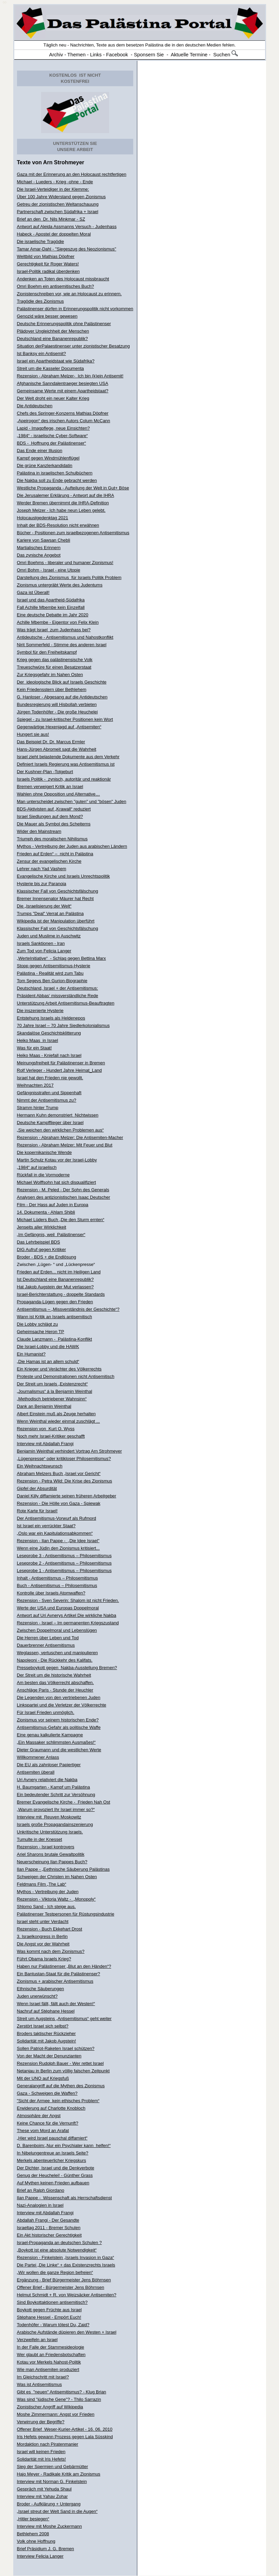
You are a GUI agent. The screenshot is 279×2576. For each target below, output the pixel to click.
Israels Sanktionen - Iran (41, 943)
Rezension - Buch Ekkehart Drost (49, 1928)
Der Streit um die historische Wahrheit (54, 1675)
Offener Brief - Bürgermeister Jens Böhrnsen (60, 2287)
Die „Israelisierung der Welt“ (44, 906)
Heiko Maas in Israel (37, 1040)
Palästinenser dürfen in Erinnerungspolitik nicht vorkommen (75, 308)
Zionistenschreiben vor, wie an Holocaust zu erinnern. (69, 293)
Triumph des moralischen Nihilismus (52, 838)
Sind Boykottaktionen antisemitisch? (52, 2302)
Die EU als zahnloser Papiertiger (49, 1764)
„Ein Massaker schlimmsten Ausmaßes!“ (56, 1742)
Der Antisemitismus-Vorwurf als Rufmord (56, 1518)
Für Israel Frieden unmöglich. (45, 1712)
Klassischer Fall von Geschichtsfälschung (57, 891)
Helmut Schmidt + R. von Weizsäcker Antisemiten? (67, 2294)
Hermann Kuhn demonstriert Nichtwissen (58, 1115)
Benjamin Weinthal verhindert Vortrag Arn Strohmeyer (69, 1451)
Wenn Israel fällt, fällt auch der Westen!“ (56, 2003)
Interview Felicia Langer (40, 2556)
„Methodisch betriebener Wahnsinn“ (52, 1398)
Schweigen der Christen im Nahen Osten (57, 1876)
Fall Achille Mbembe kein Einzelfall (51, 607)
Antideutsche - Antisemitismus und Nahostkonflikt (65, 637)
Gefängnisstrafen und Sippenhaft (49, 1092)
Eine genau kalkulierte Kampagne (50, 1734)
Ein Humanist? (31, 1354)
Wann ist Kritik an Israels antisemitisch (54, 1316)
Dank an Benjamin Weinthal (44, 1406)
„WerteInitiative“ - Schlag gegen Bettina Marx (61, 958)
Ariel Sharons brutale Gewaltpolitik (51, 1854)
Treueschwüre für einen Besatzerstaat (54, 667)
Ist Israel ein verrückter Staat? (46, 1525)
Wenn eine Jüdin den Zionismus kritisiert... (58, 1548)
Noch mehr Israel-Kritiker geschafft (51, 1436)
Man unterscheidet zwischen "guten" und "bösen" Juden (71, 801)
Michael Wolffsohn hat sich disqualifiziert (56, 1182)
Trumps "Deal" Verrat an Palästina (50, 913)
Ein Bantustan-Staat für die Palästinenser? (58, 1973)
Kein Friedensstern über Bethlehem (52, 689)
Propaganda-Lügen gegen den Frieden (55, 1301)
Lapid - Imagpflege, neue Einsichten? (53, 428)
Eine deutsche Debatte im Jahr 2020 (52, 614)
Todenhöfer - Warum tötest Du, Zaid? (53, 2324)
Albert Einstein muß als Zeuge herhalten (56, 1413)
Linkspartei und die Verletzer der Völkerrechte (61, 1704)
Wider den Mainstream (39, 831)
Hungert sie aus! (33, 734)
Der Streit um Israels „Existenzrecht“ (52, 1383)
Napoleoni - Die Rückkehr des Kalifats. (55, 1660)
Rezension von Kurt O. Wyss (46, 1428)
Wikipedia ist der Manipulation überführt (55, 920)
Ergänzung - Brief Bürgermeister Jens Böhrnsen (64, 2279)
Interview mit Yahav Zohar (42, 2496)
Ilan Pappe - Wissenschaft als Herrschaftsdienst (64, 2197)
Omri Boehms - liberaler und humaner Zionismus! (65, 562)
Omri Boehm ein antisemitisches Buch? (55, 286)
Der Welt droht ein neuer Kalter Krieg (53, 398)
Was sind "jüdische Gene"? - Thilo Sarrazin (59, 2399)
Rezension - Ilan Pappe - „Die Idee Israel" (58, 1540)
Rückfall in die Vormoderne (43, 1174)
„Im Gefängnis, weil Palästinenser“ (51, 1234)
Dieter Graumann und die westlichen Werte (59, 1749)
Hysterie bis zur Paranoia (41, 883)
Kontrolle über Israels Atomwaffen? (51, 1592)
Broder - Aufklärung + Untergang (49, 2503)
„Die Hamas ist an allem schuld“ (48, 1361)
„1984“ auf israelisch (37, 1167)
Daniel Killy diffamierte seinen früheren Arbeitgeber (66, 1495)
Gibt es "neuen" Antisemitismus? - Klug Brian (61, 2391)
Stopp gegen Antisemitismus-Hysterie (53, 965)
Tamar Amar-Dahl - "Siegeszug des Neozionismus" (66, 248)
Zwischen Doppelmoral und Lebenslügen (57, 1630)
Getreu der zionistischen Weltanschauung (58, 204)
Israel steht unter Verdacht (43, 1921)
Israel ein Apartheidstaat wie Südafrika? (55, 360)
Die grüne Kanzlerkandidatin (44, 465)
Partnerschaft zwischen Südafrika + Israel (58, 211)
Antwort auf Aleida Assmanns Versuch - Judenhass (67, 226)
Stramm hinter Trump (37, 1107)
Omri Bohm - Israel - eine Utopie (48, 570)
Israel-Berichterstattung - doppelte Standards (61, 1294)
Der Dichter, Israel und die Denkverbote (55, 2167)
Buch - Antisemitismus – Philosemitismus (57, 1585)
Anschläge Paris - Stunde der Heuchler (55, 1690)
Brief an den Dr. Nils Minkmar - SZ (51, 219)
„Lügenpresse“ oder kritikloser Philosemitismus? (64, 1458)
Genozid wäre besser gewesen (47, 316)
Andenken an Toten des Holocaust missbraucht (63, 278)
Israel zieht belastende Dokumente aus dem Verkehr (68, 756)
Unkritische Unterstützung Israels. (50, 1831)
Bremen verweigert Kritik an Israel (50, 786)
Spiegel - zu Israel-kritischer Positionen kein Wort (65, 719)
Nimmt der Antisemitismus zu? (46, 1100)
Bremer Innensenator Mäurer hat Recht (55, 898)
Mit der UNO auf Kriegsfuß (43, 2078)
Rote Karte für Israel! (37, 1510)
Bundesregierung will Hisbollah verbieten (57, 704)
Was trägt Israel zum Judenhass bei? (54, 629)
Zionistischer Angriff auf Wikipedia (50, 2406)
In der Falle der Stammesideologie (50, 2347)
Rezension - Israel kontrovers (45, 1846)
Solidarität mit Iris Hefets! (41, 2459)
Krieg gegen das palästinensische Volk (55, 659)
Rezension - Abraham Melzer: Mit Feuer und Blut (64, 1144)
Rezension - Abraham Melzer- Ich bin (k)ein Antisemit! (70, 375)
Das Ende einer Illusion (40, 450)
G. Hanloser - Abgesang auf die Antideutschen (62, 696)
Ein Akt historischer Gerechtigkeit (49, 2235)
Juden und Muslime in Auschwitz (49, 935)
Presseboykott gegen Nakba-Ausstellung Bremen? (67, 1667)
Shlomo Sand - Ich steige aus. (46, 1906)
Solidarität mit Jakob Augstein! (46, 2040)
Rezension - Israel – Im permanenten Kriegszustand (68, 1622)
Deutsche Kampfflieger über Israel (50, 1122)
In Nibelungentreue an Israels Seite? (52, 2152)
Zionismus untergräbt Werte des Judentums (60, 584)
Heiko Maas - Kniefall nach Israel (49, 1055)
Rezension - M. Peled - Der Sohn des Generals (63, 1189)
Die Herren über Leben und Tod (48, 1637)
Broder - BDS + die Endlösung (46, 1256)
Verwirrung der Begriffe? (41, 2421)
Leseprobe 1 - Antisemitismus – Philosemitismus (64, 1570)
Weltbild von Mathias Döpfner (46, 256)
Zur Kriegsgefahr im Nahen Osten (50, 674)
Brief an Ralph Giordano (40, 2190)
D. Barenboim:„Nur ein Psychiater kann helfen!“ (64, 2145)
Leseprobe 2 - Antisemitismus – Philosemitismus (64, 1563)
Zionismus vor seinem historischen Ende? (58, 1719)
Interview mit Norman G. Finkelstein (52, 2481)
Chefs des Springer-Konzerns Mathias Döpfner (63, 413)
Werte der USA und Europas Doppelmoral (58, 1607)
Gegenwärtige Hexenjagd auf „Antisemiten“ (59, 726)
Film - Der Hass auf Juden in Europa (52, 1204)
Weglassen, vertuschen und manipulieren (57, 1652)
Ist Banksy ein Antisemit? (41, 353)
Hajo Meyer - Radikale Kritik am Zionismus (59, 2474)
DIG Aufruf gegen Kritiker (41, 1249)
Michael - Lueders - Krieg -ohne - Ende (55, 181)
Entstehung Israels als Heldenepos (51, 1018)
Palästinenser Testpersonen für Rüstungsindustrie (66, 1914)
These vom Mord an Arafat (43, 2130)
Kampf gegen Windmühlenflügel (48, 458)
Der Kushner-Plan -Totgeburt (45, 771)
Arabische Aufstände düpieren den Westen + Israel (67, 2332)
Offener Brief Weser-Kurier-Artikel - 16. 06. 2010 (64, 2429)
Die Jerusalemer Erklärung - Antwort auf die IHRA (65, 495)
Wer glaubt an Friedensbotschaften (51, 2354)
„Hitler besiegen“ (33, 2518)
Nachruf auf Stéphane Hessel (46, 2011)
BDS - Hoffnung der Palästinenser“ (51, 443)
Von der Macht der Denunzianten (49, 2055)
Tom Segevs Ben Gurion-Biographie (52, 980)
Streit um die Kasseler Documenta (50, 368)
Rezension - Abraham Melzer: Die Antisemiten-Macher (70, 1137)
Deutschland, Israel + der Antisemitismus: (57, 988)
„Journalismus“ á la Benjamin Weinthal (54, 1391)
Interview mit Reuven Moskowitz (49, 1816)
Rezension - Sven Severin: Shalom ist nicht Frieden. (68, 1600)
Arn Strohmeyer (63, 162)
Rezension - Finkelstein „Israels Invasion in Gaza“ (65, 2257)
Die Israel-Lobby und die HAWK (48, 1346)
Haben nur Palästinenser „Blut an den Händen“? (64, 1966)
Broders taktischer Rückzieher (46, 2033)
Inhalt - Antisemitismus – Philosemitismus (57, 1578)
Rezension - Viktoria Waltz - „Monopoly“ (56, 1899)
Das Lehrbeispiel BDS (38, 1242)
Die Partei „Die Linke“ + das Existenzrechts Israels (66, 2264)
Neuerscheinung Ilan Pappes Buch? (52, 1861)
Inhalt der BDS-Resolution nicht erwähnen (58, 525)
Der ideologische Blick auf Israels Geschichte (62, 682)
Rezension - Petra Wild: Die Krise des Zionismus (64, 1480)
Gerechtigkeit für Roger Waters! (48, 263)
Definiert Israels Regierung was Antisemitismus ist (66, 764)
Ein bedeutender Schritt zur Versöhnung (56, 1794)
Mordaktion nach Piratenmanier (48, 2444)
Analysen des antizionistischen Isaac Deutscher (63, 1197)
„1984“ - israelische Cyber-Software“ (52, 435)
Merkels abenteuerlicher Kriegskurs (51, 2160)
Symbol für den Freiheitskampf (47, 652)
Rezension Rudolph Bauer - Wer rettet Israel (60, 2063)
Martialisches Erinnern (39, 547)
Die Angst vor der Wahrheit (43, 1943)
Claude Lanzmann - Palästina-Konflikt (54, 1339)
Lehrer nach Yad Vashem (41, 868)
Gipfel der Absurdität (37, 1488)
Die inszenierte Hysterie (40, 1010)
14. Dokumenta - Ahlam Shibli (46, 1212)
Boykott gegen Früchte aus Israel (49, 2309)
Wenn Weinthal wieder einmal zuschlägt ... (58, 1421)
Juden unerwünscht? (37, 1996)
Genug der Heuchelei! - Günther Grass (55, 2175)
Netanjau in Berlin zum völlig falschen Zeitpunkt (63, 2070)
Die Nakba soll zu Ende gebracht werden (57, 480)
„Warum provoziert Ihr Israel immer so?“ (56, 1809)
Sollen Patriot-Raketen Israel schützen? (55, 2048)
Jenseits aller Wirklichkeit (41, 1227)
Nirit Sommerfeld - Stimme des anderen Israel (62, 644)
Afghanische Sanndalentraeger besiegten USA (62, 383)
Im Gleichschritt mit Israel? (43, 2376)
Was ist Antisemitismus (39, 2384)
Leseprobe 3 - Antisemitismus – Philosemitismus (64, 1555)
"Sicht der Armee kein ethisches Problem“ (58, 2100)
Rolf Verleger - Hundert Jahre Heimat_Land (59, 1070)
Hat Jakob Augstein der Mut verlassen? (55, 1286)
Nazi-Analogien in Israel (40, 2205)
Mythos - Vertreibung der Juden (48, 1891)
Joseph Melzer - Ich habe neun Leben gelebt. (61, 510)
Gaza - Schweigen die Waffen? (47, 2093)
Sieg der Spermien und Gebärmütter (52, 2466)
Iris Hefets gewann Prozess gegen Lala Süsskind (65, 2436)
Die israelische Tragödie (40, 241)
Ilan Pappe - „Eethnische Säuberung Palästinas (63, 1869)
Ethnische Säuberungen (40, 1988)
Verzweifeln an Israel (37, 2339)
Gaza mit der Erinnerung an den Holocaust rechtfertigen (71, 174)
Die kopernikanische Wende (44, 1152)
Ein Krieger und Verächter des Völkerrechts (59, 1368)
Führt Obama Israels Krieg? (44, 1958)
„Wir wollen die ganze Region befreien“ (55, 2272)
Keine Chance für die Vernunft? (48, 2123)
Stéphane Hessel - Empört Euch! (49, 2317)
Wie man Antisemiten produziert (48, 2369)
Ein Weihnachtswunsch (40, 1466)
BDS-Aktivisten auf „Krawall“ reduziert (54, 808)
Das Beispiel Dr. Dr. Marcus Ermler (51, 741)
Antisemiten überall (36, 1772)
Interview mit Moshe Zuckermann (49, 2526)
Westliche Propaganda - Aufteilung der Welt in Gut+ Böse (73, 487)
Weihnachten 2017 (35, 1085)
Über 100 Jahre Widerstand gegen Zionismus (61, 196)
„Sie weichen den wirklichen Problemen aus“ (60, 1130)
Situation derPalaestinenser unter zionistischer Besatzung (73, 346)
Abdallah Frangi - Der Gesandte (48, 2220)
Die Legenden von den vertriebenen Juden (59, 1697)
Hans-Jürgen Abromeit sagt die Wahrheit (57, 749)
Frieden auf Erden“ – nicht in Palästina (55, 853)
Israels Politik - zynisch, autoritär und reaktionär (64, 779)
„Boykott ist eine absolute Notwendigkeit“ (57, 2250)
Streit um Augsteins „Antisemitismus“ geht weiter (64, 2018)
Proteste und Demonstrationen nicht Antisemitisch (66, 1376)
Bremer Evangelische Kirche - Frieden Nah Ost (63, 1802)
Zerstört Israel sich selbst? (43, 2026)
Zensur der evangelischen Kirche (49, 861)
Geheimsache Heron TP (40, 1331)
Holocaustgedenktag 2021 (42, 517)
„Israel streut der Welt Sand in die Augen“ (57, 2511)
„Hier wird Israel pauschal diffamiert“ (52, 2138)
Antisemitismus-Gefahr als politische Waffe (59, 1727)
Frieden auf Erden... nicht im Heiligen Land (59, 1271)
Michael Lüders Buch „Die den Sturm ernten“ (60, 1219)
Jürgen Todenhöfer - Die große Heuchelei (57, 711)
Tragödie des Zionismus (40, 301)
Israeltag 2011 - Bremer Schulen (49, 2227)
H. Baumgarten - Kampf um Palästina (53, 1787)
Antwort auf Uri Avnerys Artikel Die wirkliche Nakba (66, 1615)
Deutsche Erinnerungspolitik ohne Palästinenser (64, 323)
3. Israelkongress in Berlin (42, 1936)
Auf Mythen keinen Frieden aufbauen (53, 2182)
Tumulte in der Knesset (39, 1839)
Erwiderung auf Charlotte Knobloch (51, 2108)
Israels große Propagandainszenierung (55, 1824)
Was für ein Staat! (34, 1047)
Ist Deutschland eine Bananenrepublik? (55, 1279)
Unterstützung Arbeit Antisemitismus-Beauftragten (66, 1003)
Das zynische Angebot (39, 555)
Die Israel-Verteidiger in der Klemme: (53, 189)
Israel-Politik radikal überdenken (48, 271)
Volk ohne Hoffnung (36, 2541)
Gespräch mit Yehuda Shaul (44, 2488)
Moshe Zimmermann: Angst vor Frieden (55, 2414)
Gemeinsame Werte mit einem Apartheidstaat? (62, 390)
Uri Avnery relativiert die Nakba (47, 1779)
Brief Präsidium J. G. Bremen (45, 2548)
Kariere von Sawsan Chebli (43, 540)
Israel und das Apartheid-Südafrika (51, 599)
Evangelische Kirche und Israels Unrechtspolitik (63, 876)
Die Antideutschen (35, 405)
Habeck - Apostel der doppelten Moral (54, 234)
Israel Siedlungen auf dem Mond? (50, 816)
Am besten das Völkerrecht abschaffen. (55, 1682)
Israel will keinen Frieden (41, 2451)
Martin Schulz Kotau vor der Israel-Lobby (57, 1159)
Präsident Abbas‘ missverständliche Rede (57, 995)
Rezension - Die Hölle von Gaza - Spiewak (59, 1503)
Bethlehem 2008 (33, 2533)
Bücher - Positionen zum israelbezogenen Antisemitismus (73, 532)
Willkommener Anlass (38, 1757)
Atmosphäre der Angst (39, 2115)
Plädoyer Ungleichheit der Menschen (53, 331)
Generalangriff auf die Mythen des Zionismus (61, 2085)
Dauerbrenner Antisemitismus (46, 1645)
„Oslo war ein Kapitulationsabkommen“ (55, 1533)
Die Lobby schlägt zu (37, 1324)
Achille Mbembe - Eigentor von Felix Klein (58, 622)
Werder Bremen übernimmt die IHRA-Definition (63, 502)
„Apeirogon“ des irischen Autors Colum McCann (63, 420)
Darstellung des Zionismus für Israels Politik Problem (69, 577)
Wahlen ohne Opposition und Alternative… (58, 794)
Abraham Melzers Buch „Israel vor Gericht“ (59, 1473)
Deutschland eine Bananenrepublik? (52, 338)
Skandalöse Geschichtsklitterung (49, 1032)
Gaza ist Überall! (33, 592)
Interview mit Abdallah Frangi (45, 1443)
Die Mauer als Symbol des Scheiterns (54, 823)
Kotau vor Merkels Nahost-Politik (49, 2362)
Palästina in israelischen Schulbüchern (55, 472)
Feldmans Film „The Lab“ (41, 1884)
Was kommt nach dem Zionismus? (51, 1951)
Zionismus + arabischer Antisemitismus (55, 1981)
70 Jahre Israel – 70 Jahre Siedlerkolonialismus (63, 1025)
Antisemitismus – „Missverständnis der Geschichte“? (68, 1309)
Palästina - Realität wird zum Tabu (50, 973)
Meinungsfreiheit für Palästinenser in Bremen (61, 1062)
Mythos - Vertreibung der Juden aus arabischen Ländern (72, 846)
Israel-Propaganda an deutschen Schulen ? (59, 2242)
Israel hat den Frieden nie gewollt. (50, 1077)
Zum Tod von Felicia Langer (44, 950)
